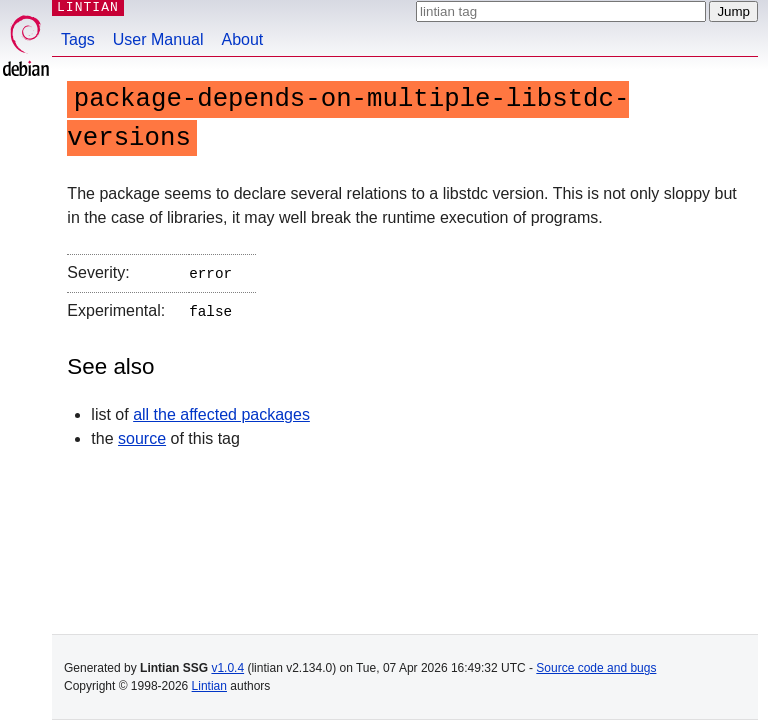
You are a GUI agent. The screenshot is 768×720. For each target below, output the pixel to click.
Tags (78, 39)
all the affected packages (221, 410)
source (142, 434)
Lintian (209, 686)
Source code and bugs (596, 668)
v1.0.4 (227, 668)
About (243, 39)
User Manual (158, 39)
